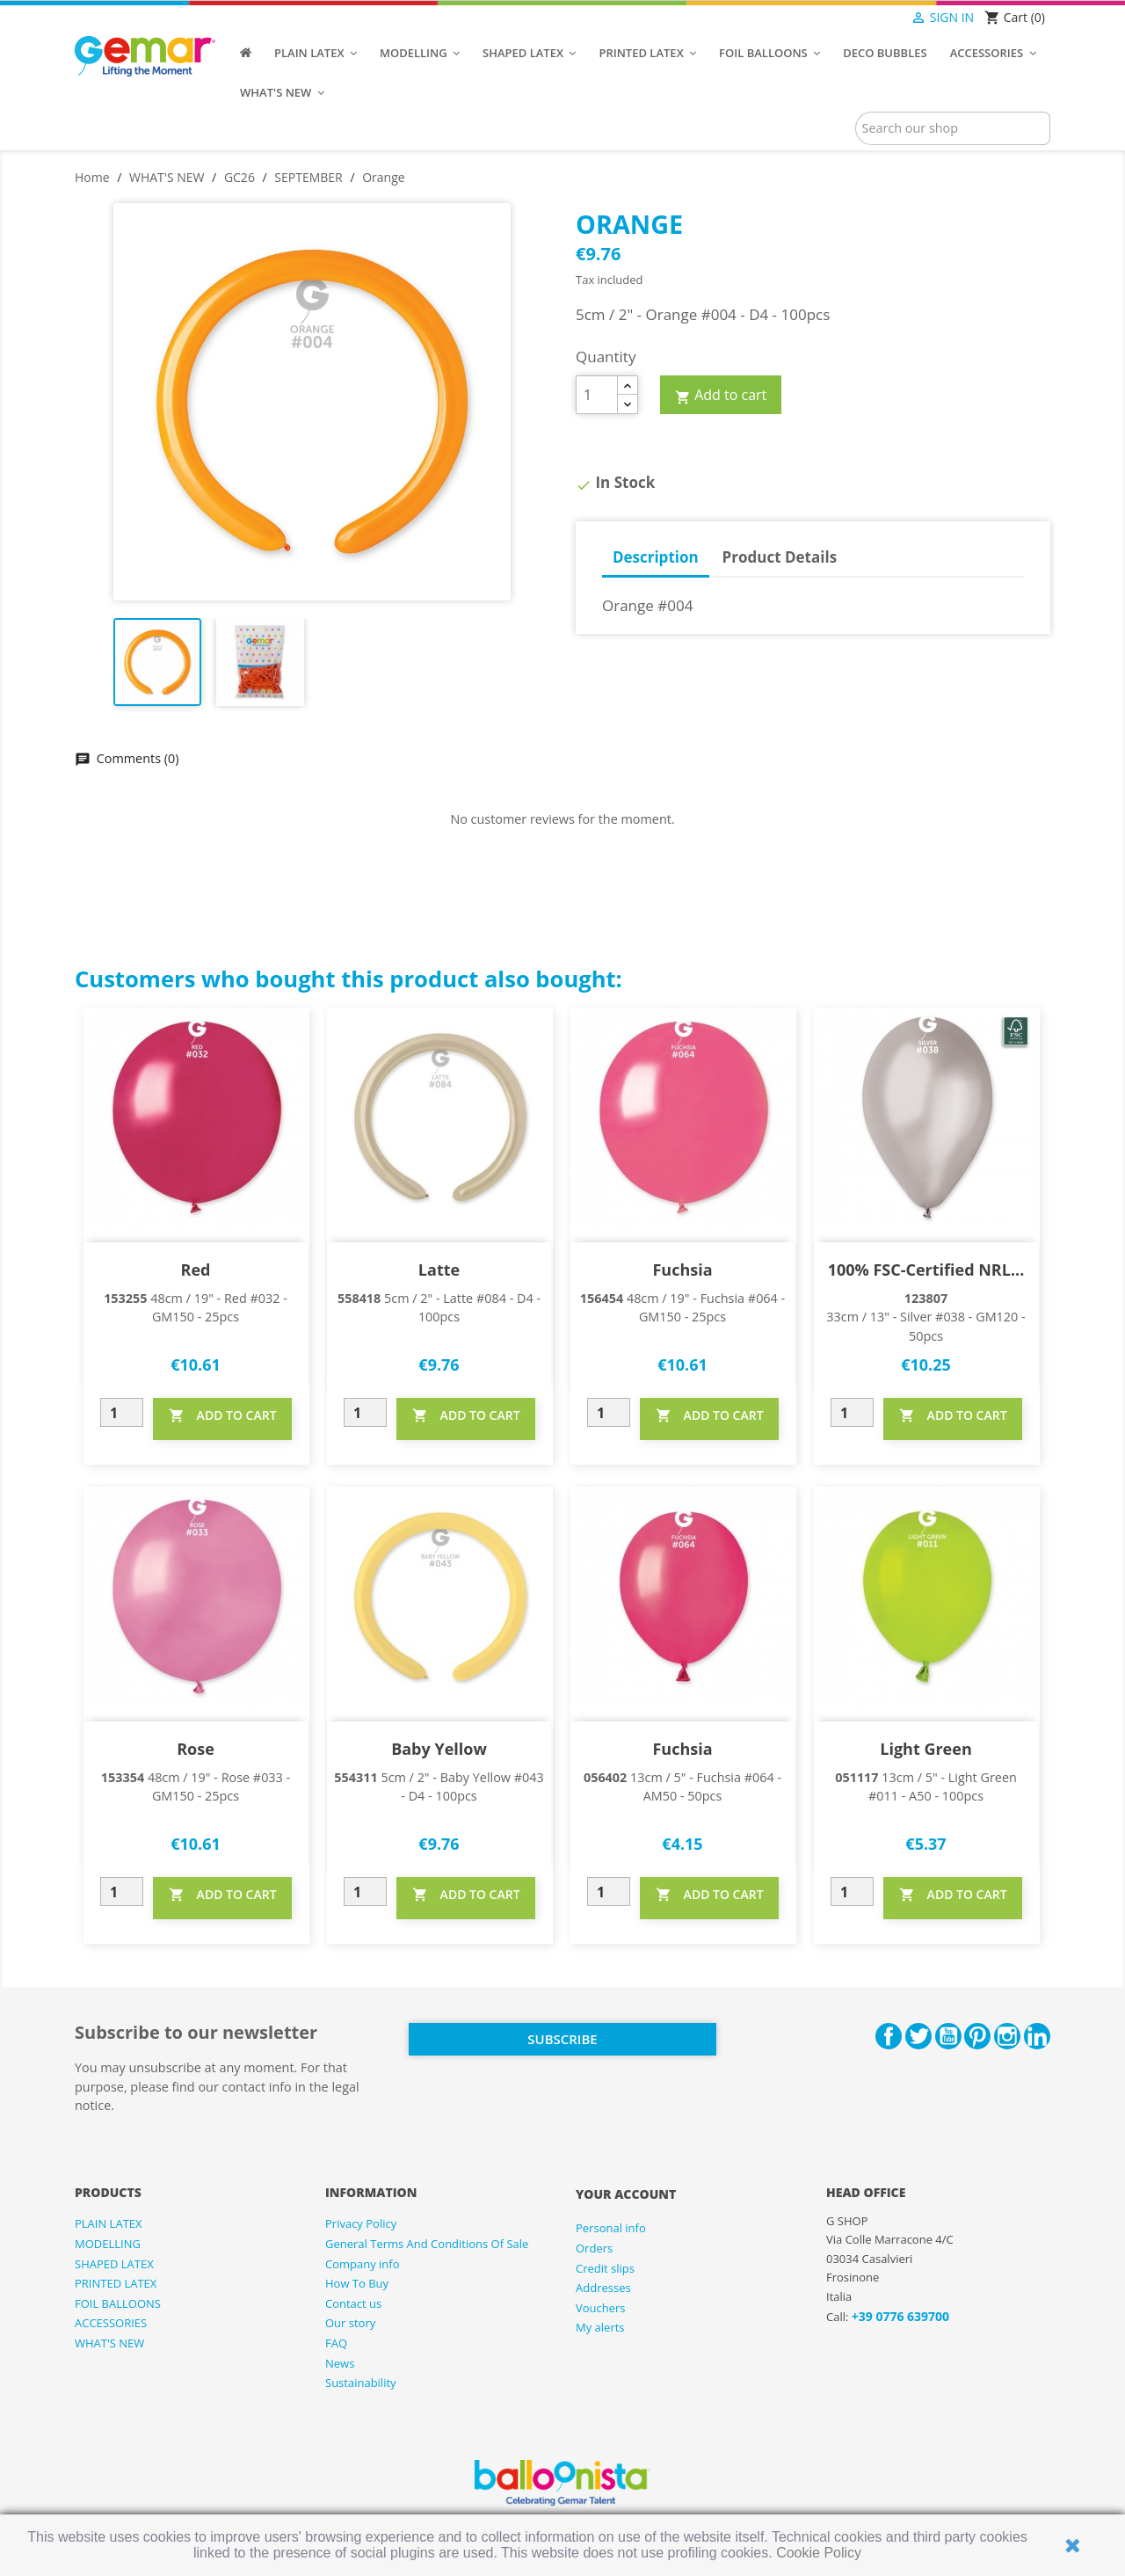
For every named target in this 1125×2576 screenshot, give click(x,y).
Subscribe (562, 2039)
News (339, 2363)
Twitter (918, 2036)
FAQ (336, 2343)
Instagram (1007, 2036)
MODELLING (108, 2244)
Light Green (925, 1748)
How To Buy (356, 2283)
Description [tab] (656, 557)
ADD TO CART (223, 1415)
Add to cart (720, 395)
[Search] (952, 128)
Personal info (611, 2228)
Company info (362, 2264)
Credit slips (605, 2268)
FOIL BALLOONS (118, 2303)
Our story (350, 2323)
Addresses (603, 2288)
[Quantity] (597, 394)
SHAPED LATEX (114, 2264)
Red (196, 1269)
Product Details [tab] (780, 557)
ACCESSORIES (111, 2323)
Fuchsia (682, 1269)
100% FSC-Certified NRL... (926, 1269)
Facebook (888, 2036)
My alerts (600, 2327)
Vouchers (601, 2308)
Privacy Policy (360, 2223)
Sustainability (360, 2382)
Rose (195, 1748)
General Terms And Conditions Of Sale (426, 2244)
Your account (626, 2194)
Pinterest (977, 2036)
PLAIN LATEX (108, 2223)
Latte (439, 1269)
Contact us (353, 2303)
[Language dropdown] (876, 18)
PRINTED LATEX (115, 2283)
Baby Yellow (439, 1748)
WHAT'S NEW (109, 2343)
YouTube (948, 2036)
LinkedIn (1037, 2036)
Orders (594, 2248)
